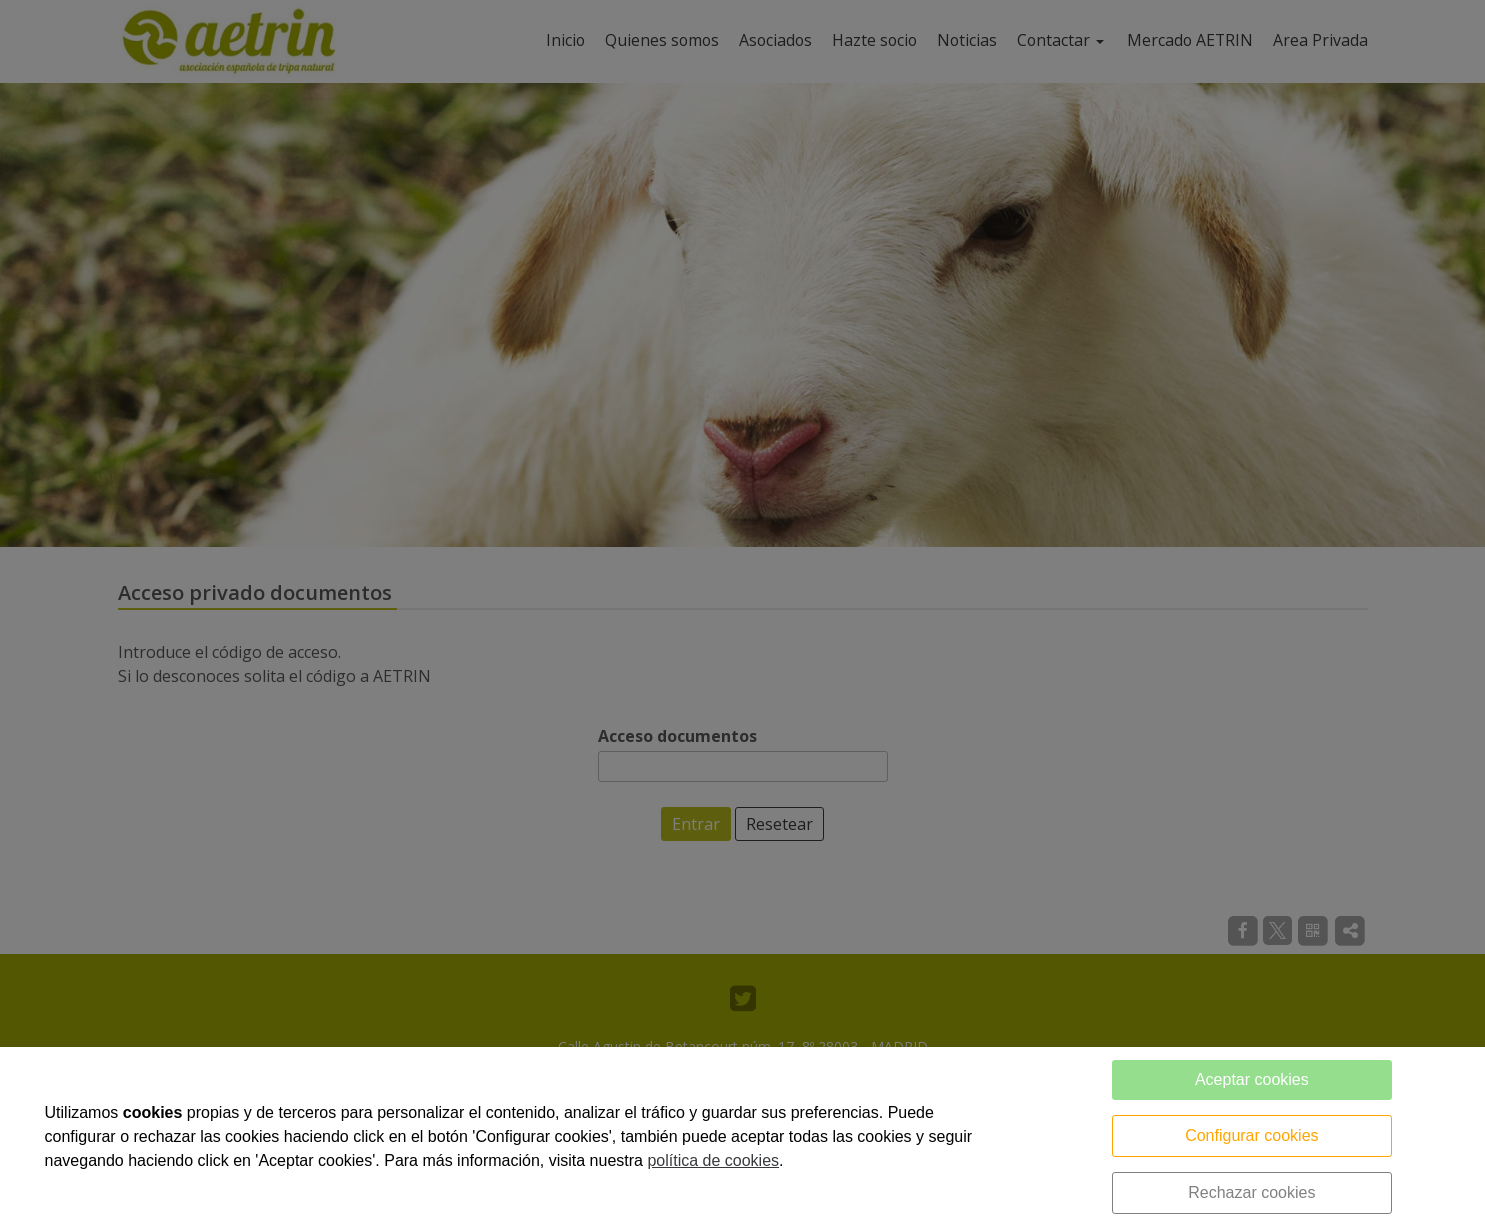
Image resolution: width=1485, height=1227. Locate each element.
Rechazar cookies (1251, 1192)
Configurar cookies (1251, 1135)
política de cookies (713, 1160)
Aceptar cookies (1252, 1079)
